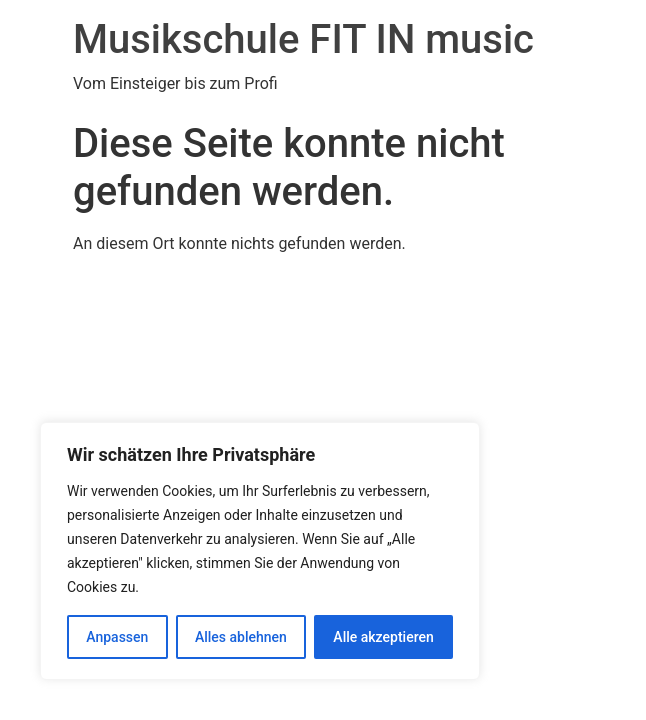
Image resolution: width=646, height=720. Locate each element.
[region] (260, 551)
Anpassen (117, 637)
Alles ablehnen (241, 637)
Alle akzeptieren (383, 637)
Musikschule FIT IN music (303, 39)
